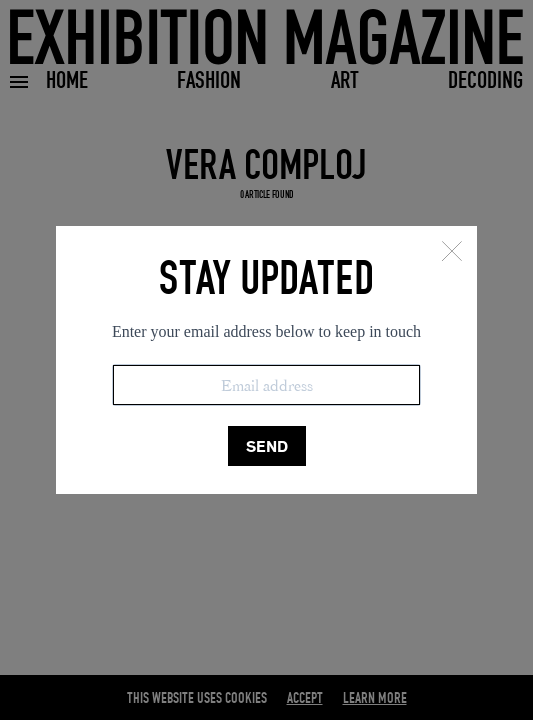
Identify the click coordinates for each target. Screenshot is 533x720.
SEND (267, 446)
